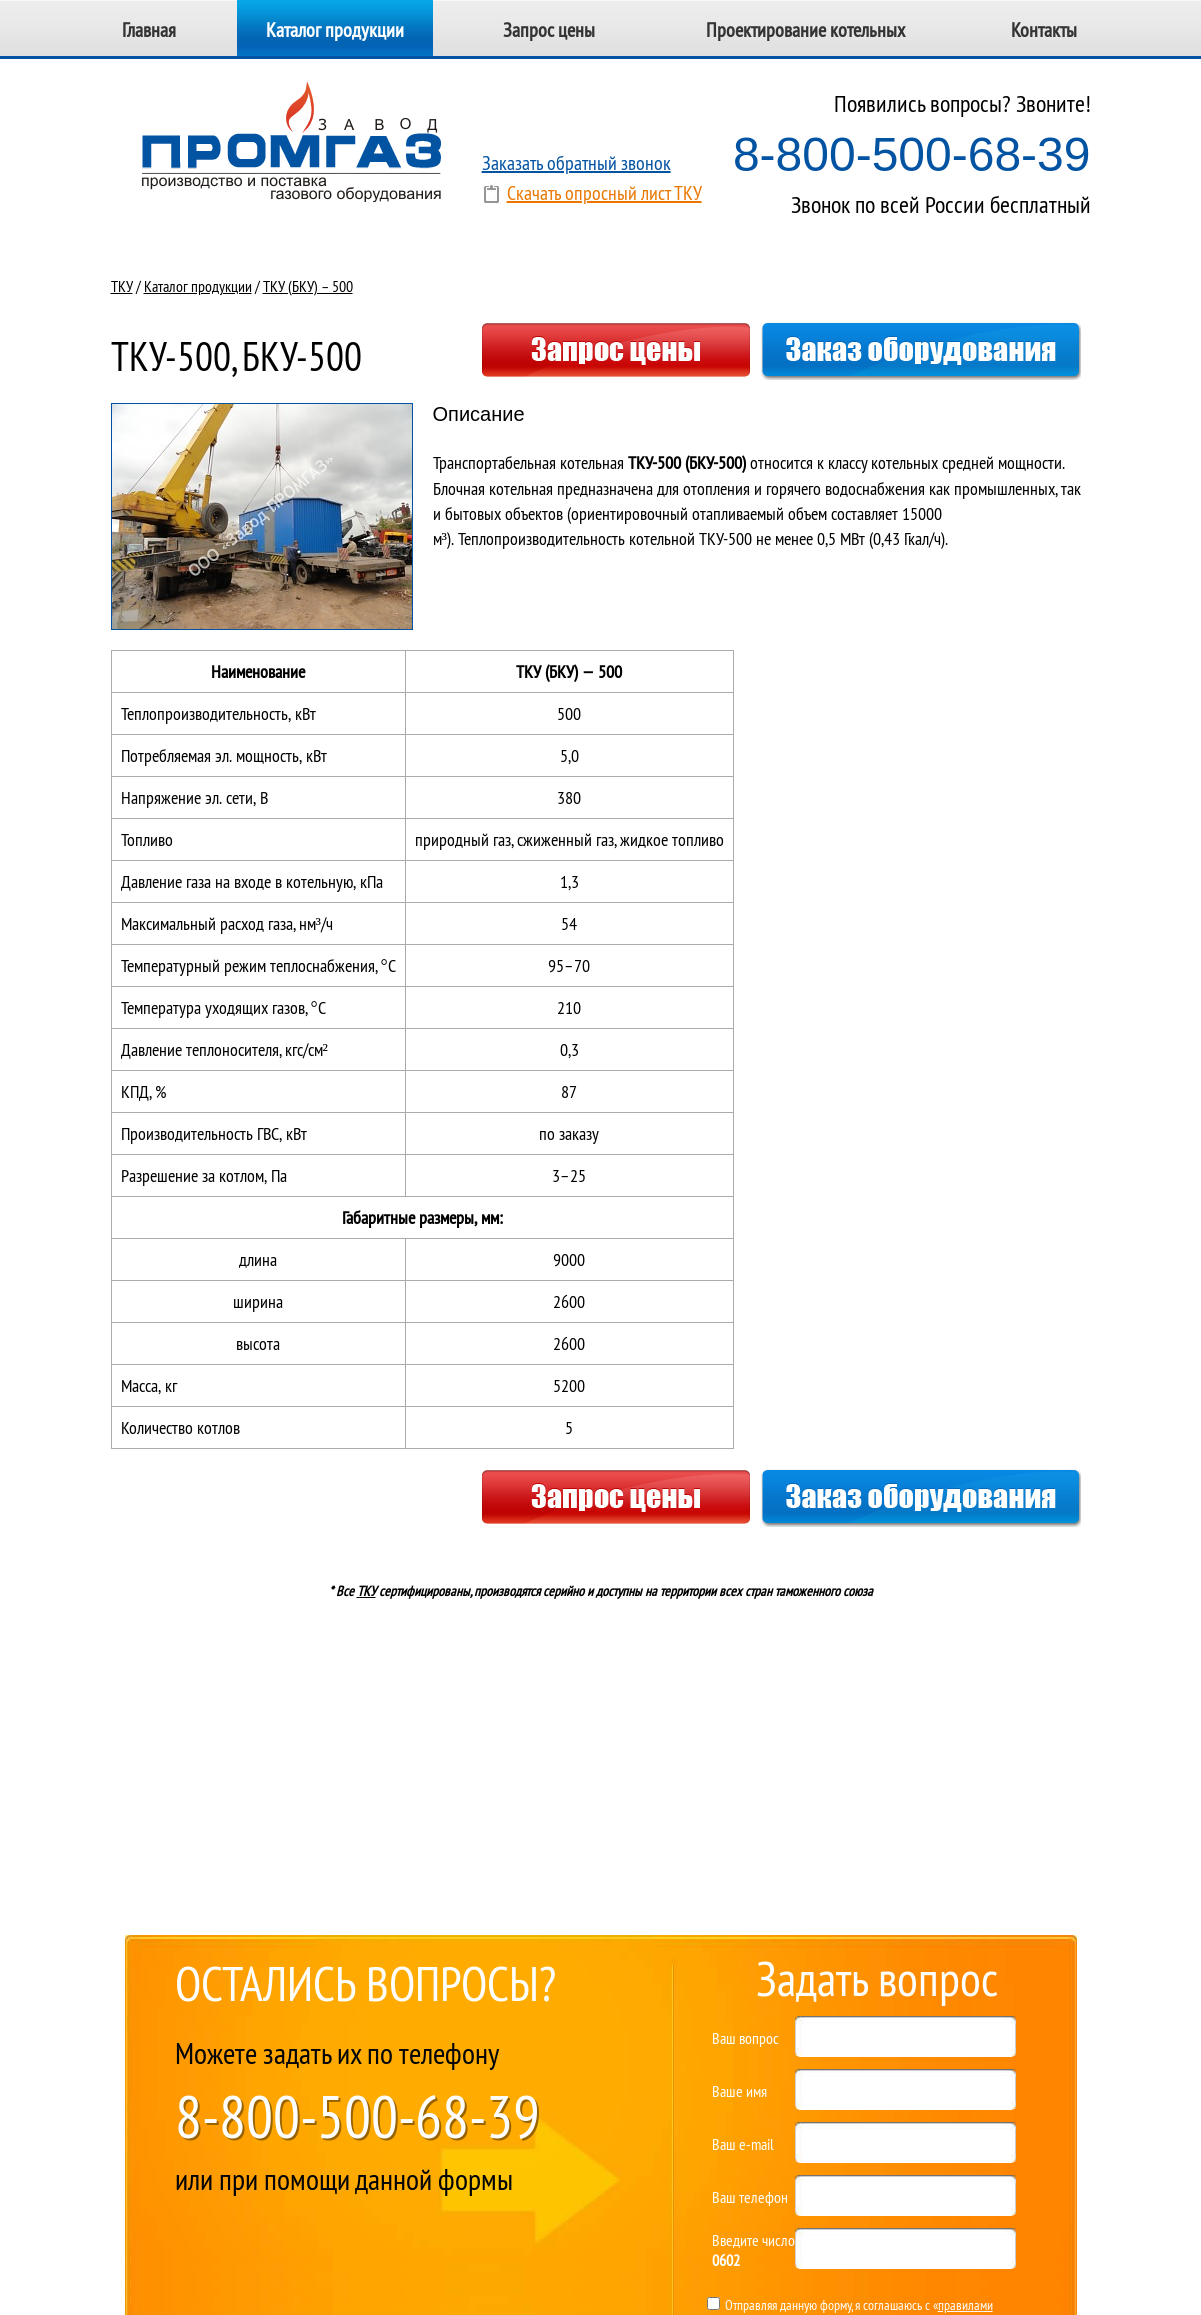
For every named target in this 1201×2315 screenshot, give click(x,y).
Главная (149, 29)
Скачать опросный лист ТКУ (604, 192)
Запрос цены (549, 29)
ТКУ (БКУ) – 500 (308, 286)
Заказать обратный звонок (576, 162)
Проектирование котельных (805, 29)
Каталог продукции (335, 29)
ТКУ (122, 286)
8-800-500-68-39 (912, 154)
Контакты (1044, 29)
